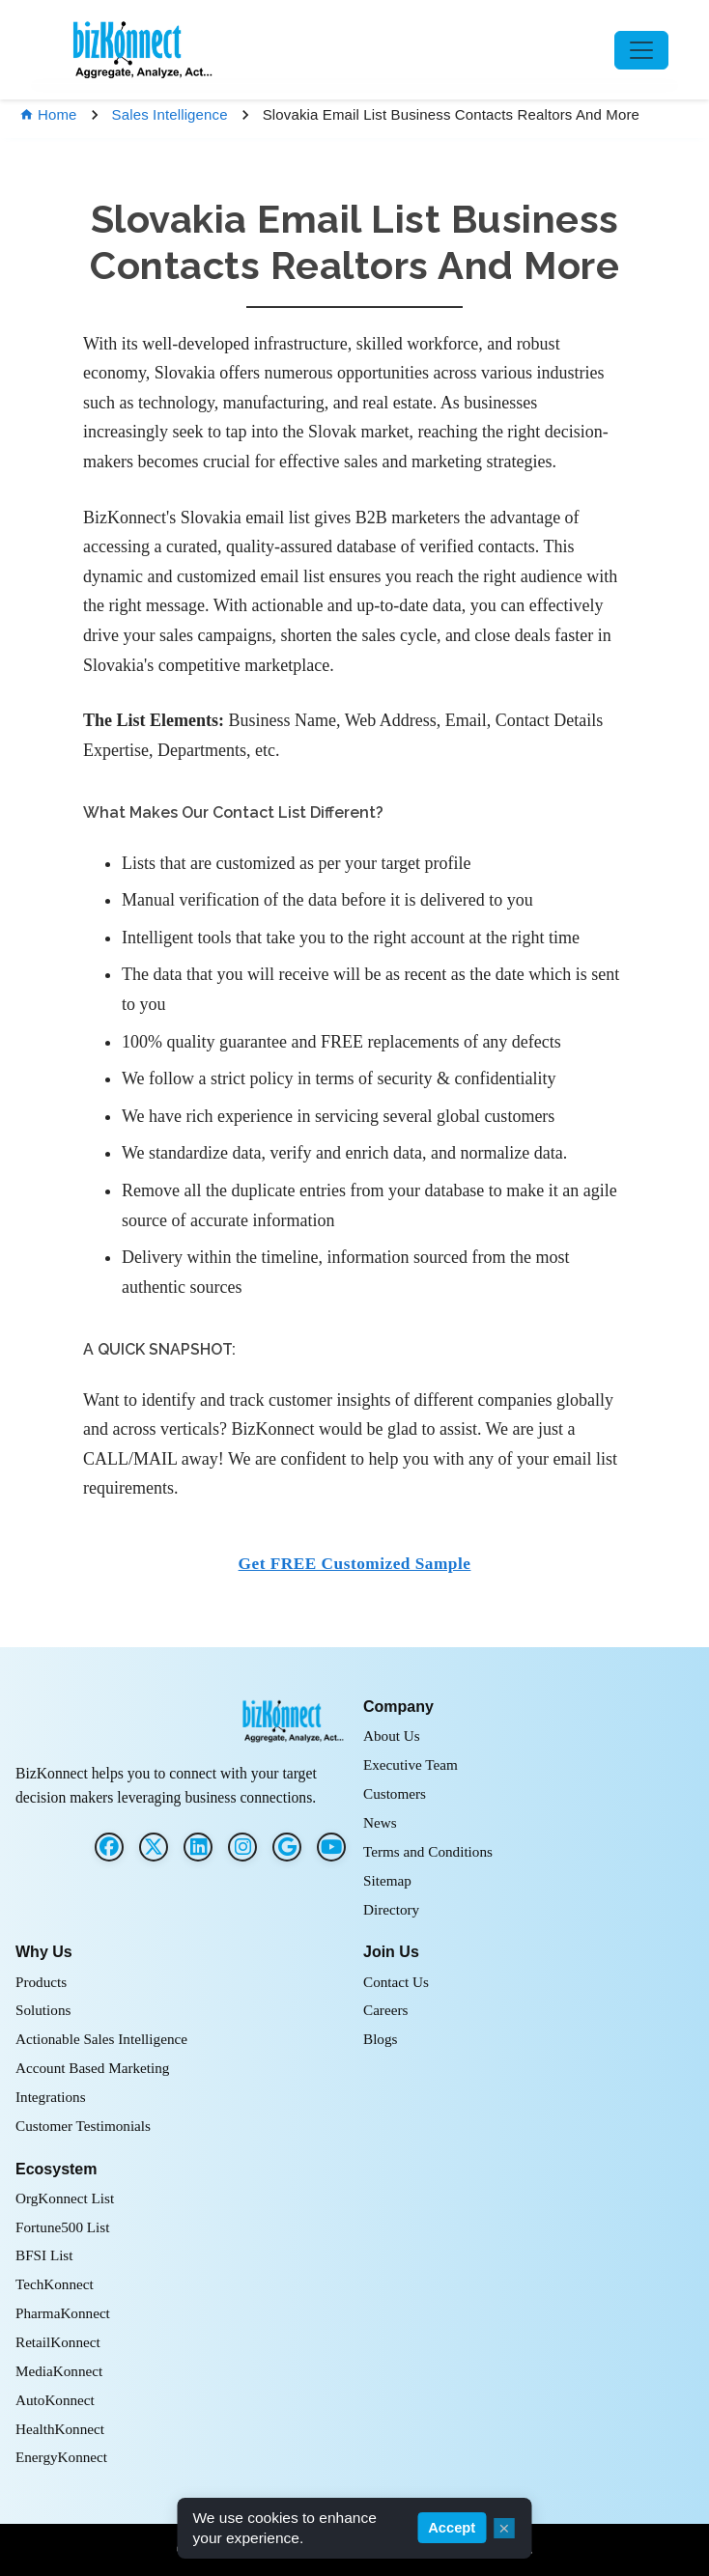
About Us (391, 1735)
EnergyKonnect (61, 2457)
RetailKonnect (57, 2342)
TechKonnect (54, 2284)
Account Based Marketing (92, 2067)
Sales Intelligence (170, 114)
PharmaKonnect (62, 2313)
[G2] (286, 1847)
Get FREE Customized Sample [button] (355, 1563)
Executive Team (410, 1764)
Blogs (380, 2038)
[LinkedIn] (198, 1847)
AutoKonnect (55, 2400)
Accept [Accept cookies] (451, 2527)
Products (41, 1982)
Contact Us (396, 1982)
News (380, 1822)
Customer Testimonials (83, 2125)
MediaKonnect (58, 2371)
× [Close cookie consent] (503, 2528)
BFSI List (44, 2255)
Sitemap (387, 1880)
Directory (391, 1909)
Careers (385, 2010)
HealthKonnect (59, 2429)
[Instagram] (242, 1847)
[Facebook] (109, 1847)
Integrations (50, 2096)
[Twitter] (153, 1847)
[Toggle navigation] (641, 50)
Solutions (43, 2010)
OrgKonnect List (64, 2198)
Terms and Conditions (428, 1851)
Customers (394, 1793)
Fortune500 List (62, 2227)
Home (48, 114)
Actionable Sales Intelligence (101, 2038)
